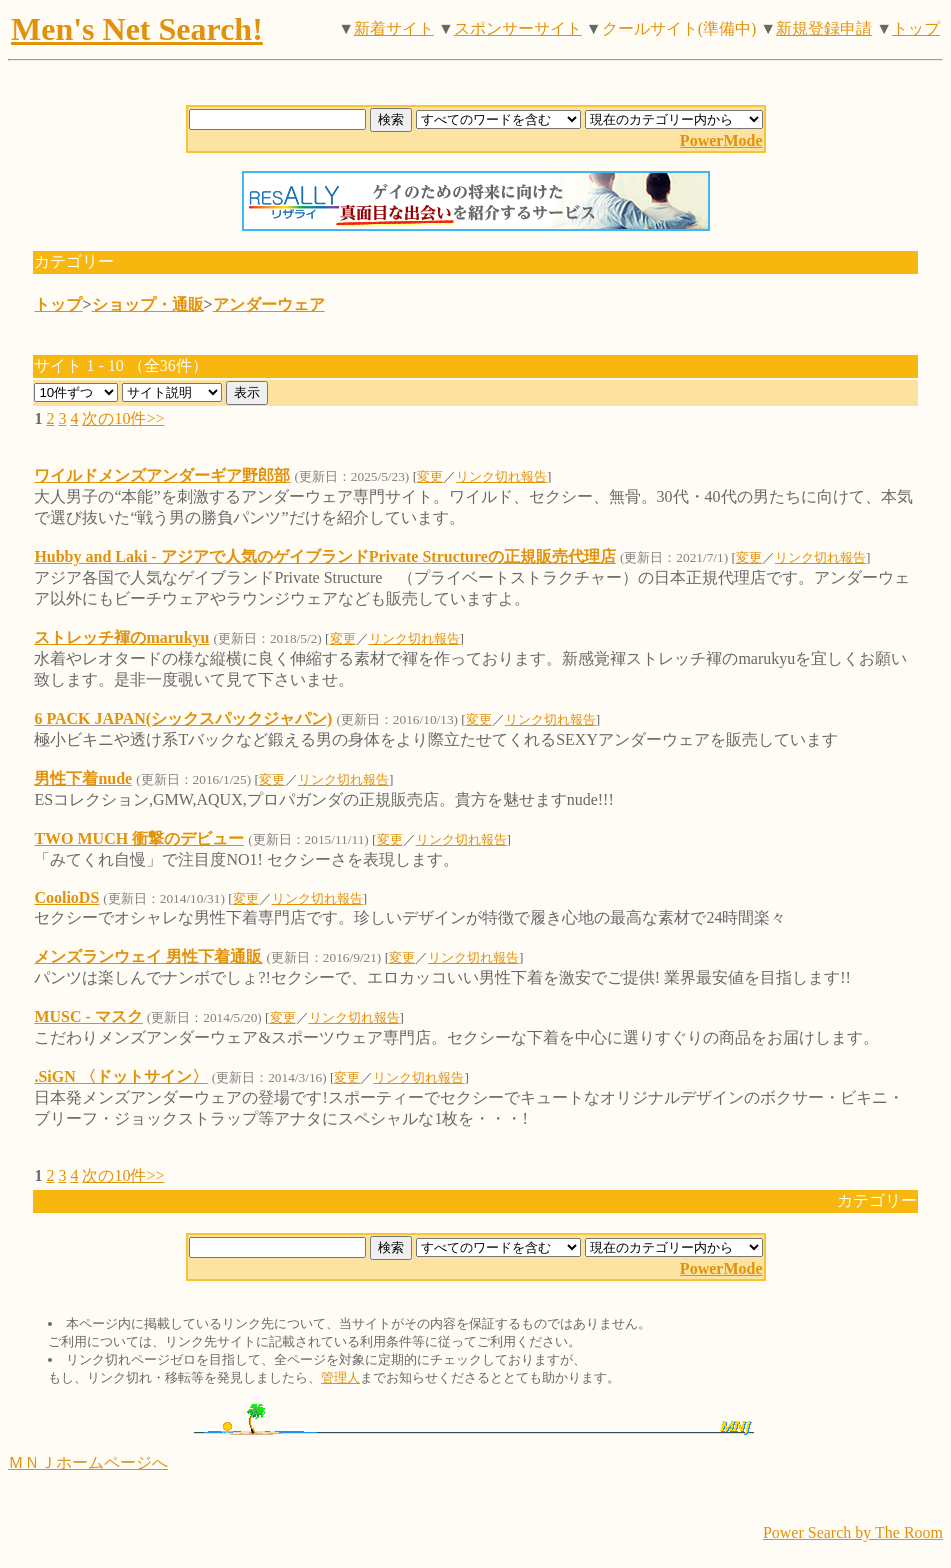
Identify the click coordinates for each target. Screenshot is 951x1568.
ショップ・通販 (148, 304)
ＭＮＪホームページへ (88, 1462)
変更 (430, 476)
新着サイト (394, 28)
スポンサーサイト (518, 28)
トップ (916, 28)
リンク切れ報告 (501, 476)
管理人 (340, 1377)
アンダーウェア (269, 304)
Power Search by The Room (853, 1532)
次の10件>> (123, 418)
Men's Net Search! (137, 29)
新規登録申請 (824, 28)
